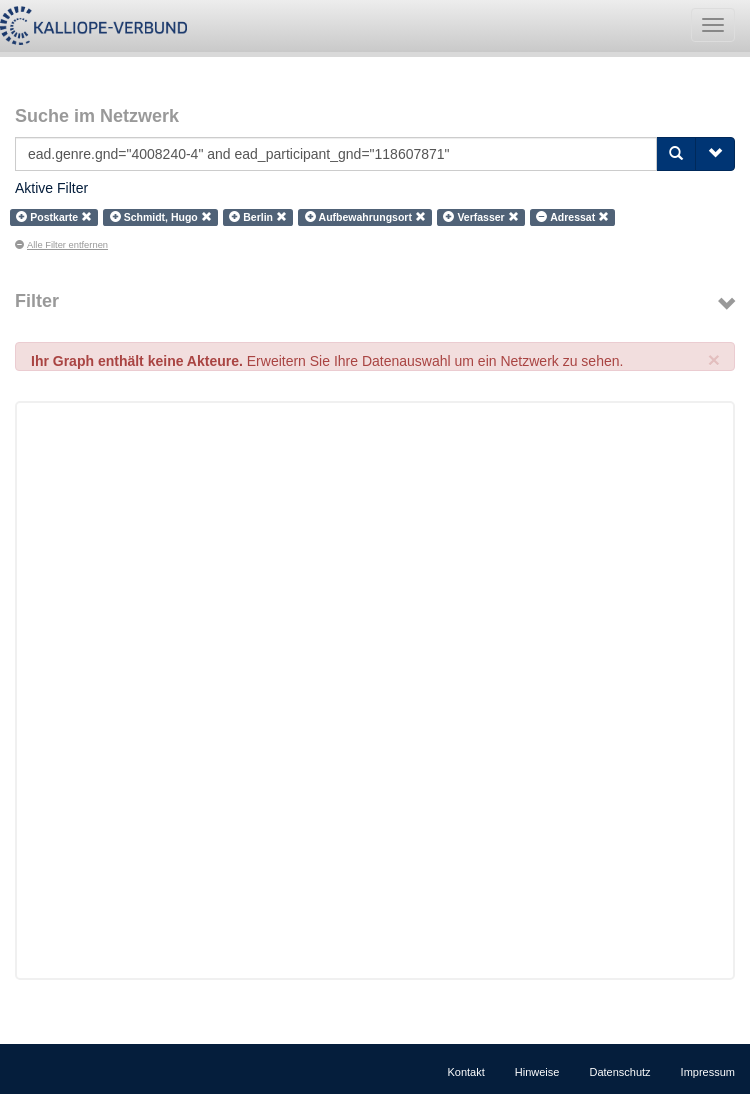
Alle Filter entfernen (61, 245)
